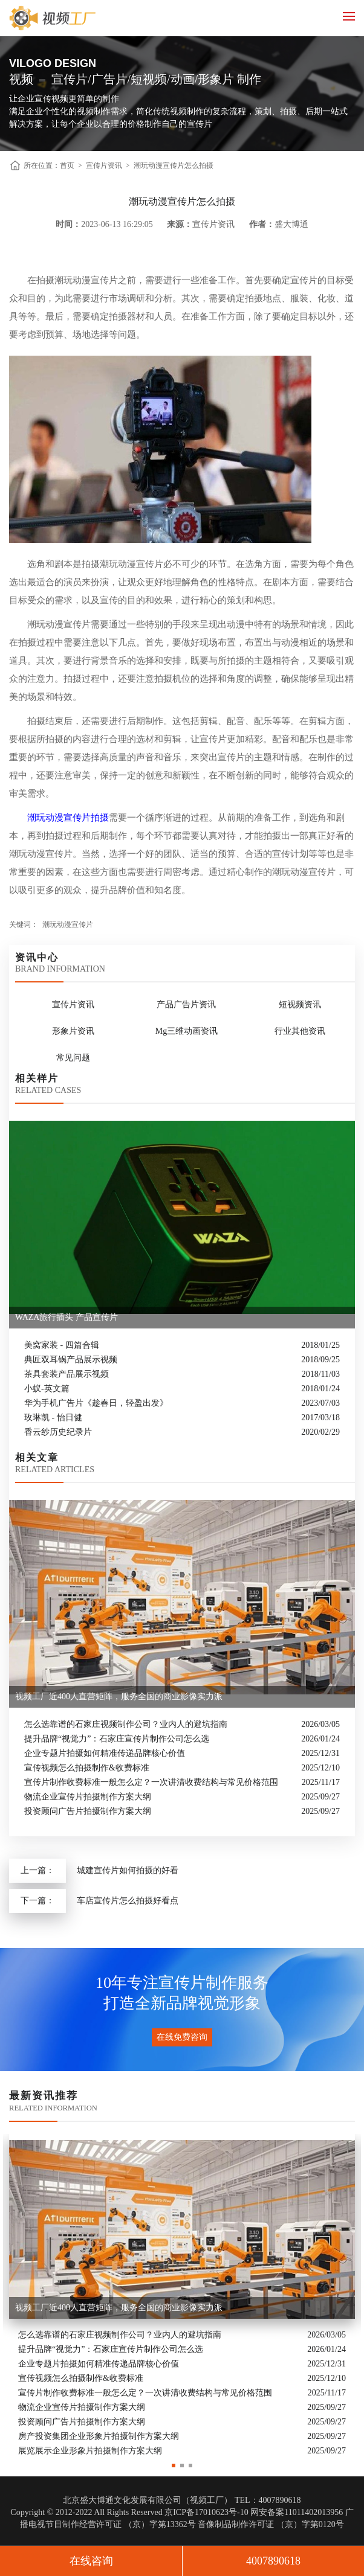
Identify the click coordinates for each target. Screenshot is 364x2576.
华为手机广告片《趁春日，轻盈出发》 (96, 1403)
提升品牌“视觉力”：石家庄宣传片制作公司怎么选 (116, 1738)
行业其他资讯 (300, 1031)
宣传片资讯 (104, 165)
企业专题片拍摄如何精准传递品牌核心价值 (104, 1753)
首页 (67, 165)
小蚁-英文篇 (47, 1388)
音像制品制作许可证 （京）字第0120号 (271, 2524)
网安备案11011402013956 (296, 2512)
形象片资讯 (73, 1031)
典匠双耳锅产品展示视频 (70, 1359)
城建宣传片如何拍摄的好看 (127, 1870)
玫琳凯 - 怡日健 (53, 1417)
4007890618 (273, 2561)
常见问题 (73, 1057)
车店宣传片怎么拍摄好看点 (127, 1900)
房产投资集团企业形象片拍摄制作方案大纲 (98, 2436)
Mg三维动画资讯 (186, 1031)
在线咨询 (91, 2561)
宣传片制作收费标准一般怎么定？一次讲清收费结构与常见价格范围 (151, 1782)
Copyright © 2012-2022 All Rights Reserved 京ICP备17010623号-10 (129, 2512)
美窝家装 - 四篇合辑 (61, 1345)
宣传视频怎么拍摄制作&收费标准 (86, 1767)
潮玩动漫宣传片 (67, 924)
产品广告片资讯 (186, 1004)
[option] (182, 2296)
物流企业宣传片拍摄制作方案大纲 (87, 1796)
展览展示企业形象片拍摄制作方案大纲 (90, 2450)
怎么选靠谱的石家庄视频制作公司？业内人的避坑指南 (125, 1724)
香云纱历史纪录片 (58, 1432)
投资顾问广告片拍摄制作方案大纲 (87, 1811)
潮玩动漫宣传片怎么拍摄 (173, 165)
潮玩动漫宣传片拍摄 (68, 817)
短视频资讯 (300, 1004)
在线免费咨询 (182, 2037)
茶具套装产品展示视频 (66, 1374)
